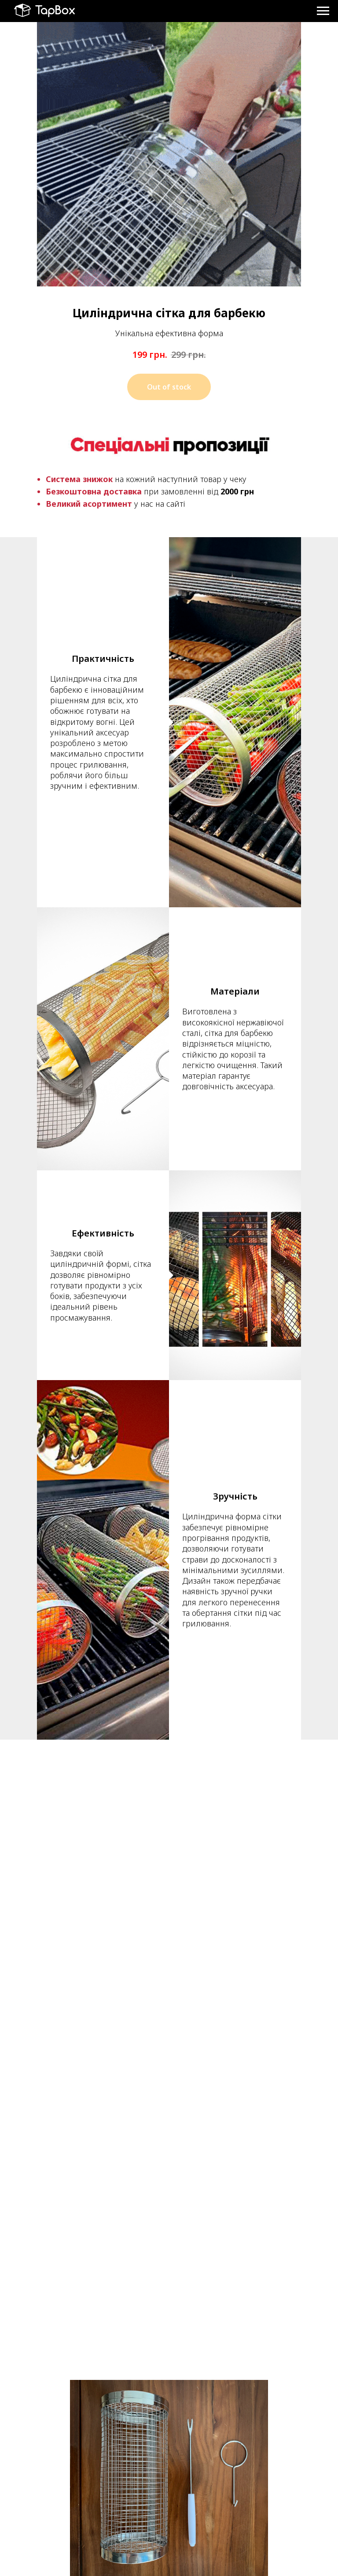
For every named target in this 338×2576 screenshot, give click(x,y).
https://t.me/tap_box (62, 2531)
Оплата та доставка (201, 2532)
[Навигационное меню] (323, 11)
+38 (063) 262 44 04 (61, 2507)
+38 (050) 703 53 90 (61, 2515)
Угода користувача (200, 2520)
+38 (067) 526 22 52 (61, 2523)
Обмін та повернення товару (212, 2545)
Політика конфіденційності (209, 2507)
